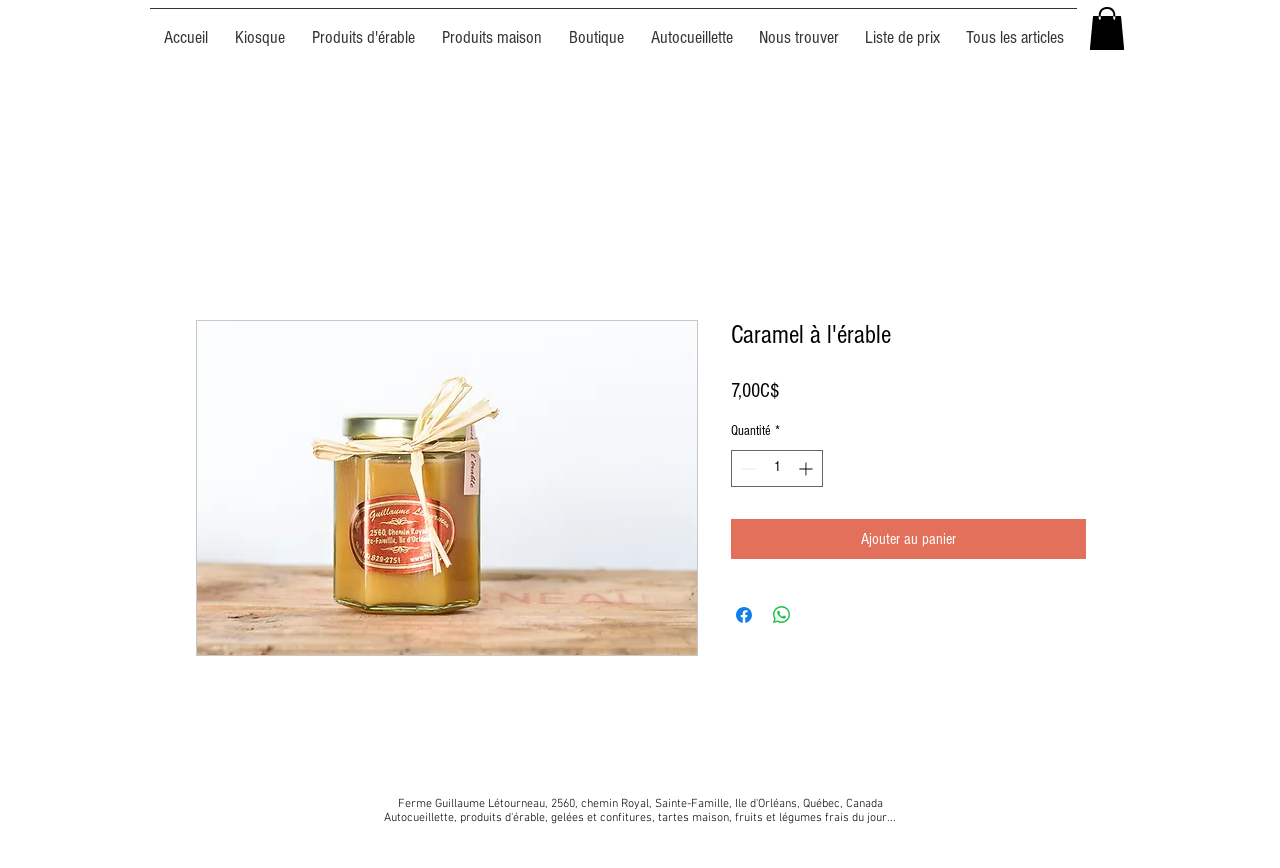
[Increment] (807, 468)
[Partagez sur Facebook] (744, 615)
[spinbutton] (777, 468)
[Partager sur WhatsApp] (782, 615)
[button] (1107, 28)
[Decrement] (746, 468)
